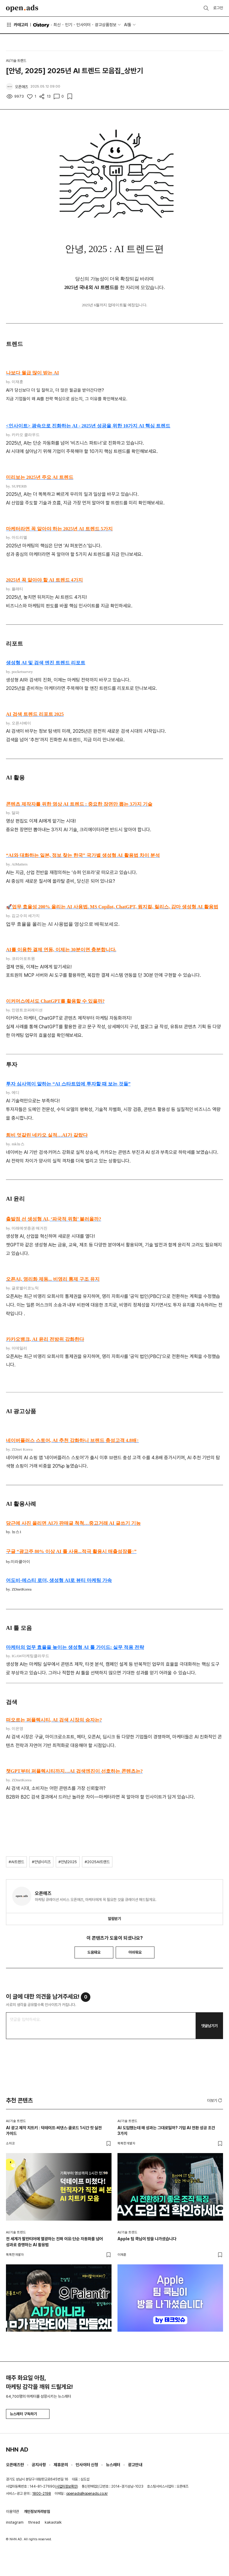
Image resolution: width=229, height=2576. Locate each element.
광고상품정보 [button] (105, 24)
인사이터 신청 (87, 2464)
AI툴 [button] (127, 24)
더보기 (215, 2100)
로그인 (218, 8)
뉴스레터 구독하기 (28, 2414)
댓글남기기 (209, 2026)
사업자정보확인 (66, 2486)
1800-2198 (41, 2493)
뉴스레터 (113, 2464)
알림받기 (114, 1918)
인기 (68, 24)
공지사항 (39, 2464)
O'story (41, 25)
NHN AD (17, 2449)
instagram (15, 2522)
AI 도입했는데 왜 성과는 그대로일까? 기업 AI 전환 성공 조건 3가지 (166, 2130)
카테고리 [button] (17, 25)
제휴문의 (61, 2464)
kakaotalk (53, 2522)
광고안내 (135, 2464)
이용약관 (12, 2511)
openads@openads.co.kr (87, 2493)
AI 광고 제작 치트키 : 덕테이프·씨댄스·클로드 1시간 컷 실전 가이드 (54, 2130)
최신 (57, 24)
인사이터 (83, 24)
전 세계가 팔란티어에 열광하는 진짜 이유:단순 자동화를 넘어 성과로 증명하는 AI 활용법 (54, 2241)
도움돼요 (93, 1952)
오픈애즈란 (15, 2464)
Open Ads (22, 8)
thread (34, 2522)
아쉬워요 (135, 1952)
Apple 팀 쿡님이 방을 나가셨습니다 (146, 2238)
